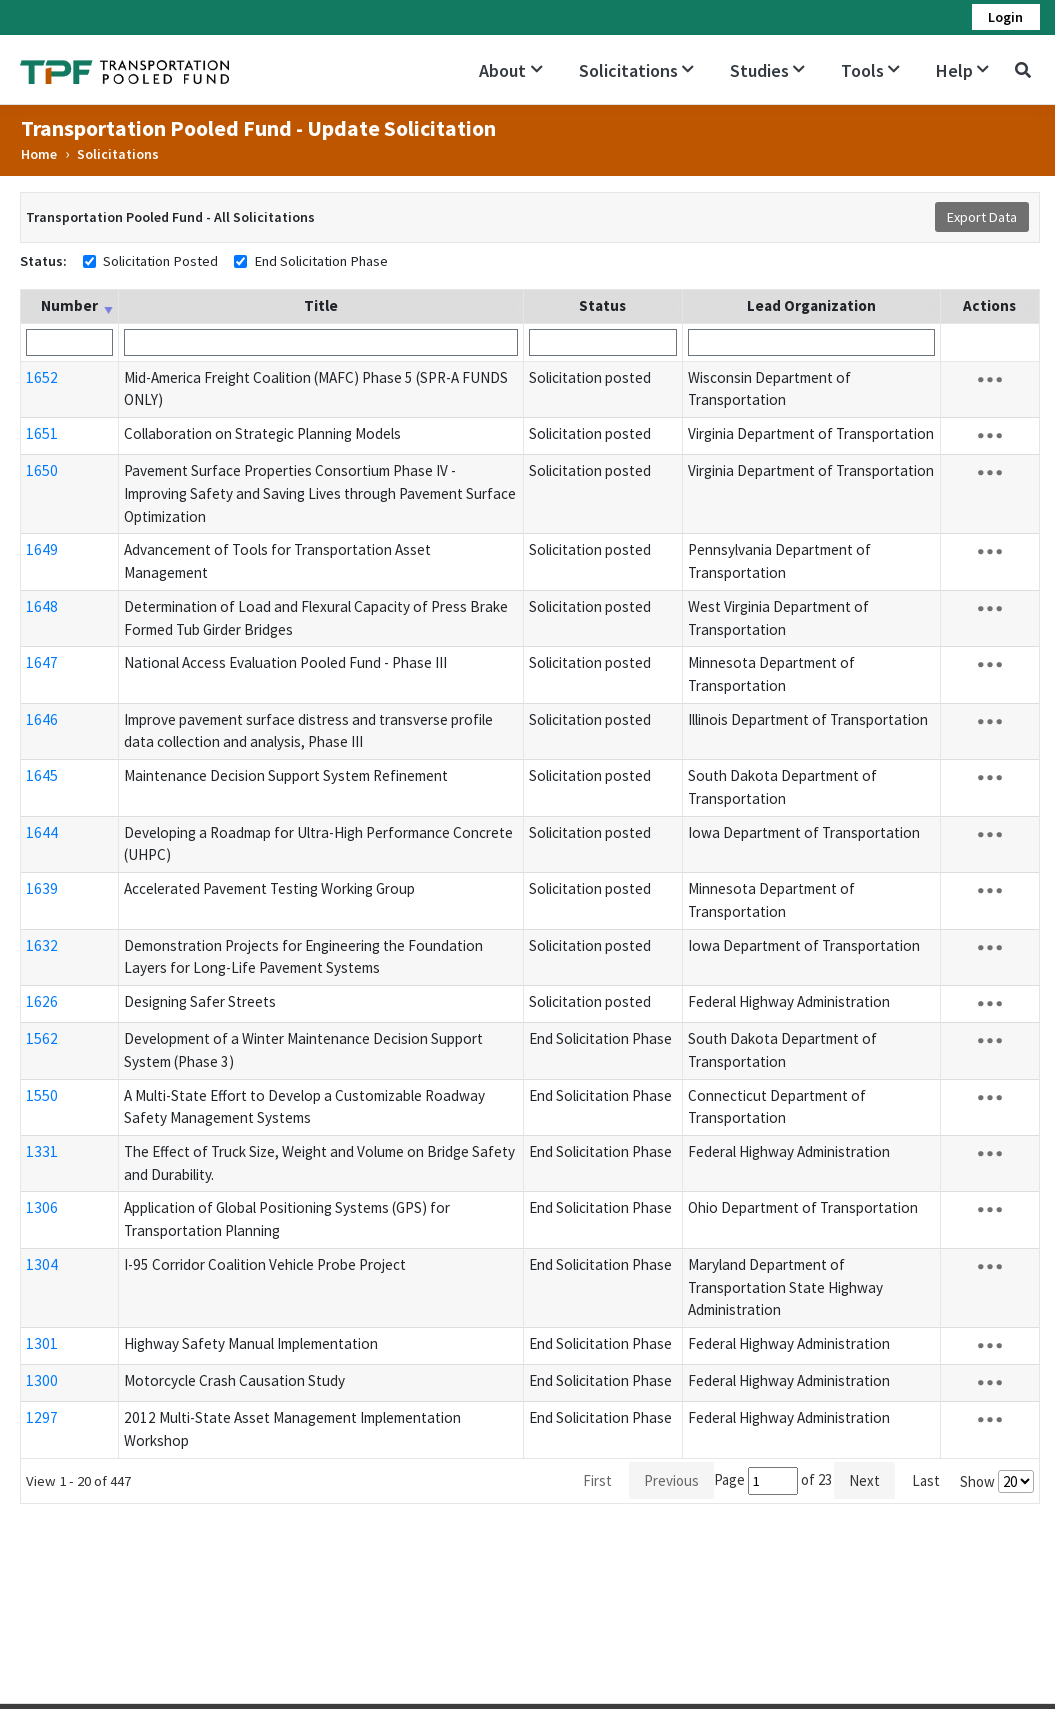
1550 (42, 1095)
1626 (42, 1001)
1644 (42, 832)
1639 (42, 888)
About (510, 70)
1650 (42, 470)
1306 (42, 1207)
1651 (42, 433)
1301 (42, 1343)
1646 (42, 719)
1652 (42, 377)
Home (39, 154)
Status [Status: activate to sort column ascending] (602, 305)
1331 (42, 1151)
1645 (42, 775)
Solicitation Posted (160, 261)
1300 (42, 1380)
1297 (42, 1417)
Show (997, 1481)
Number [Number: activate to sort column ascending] (69, 305)
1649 (42, 549)
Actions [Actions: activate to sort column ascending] (989, 305)
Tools (870, 70)
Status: (43, 261)
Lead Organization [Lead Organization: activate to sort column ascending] (811, 305)
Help (962, 70)
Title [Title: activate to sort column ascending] (321, 305)
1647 (42, 662)
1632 (42, 945)
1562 (42, 1038)
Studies (767, 70)
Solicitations (636, 70)
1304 (42, 1264)
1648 (42, 606)
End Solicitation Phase (321, 261)
